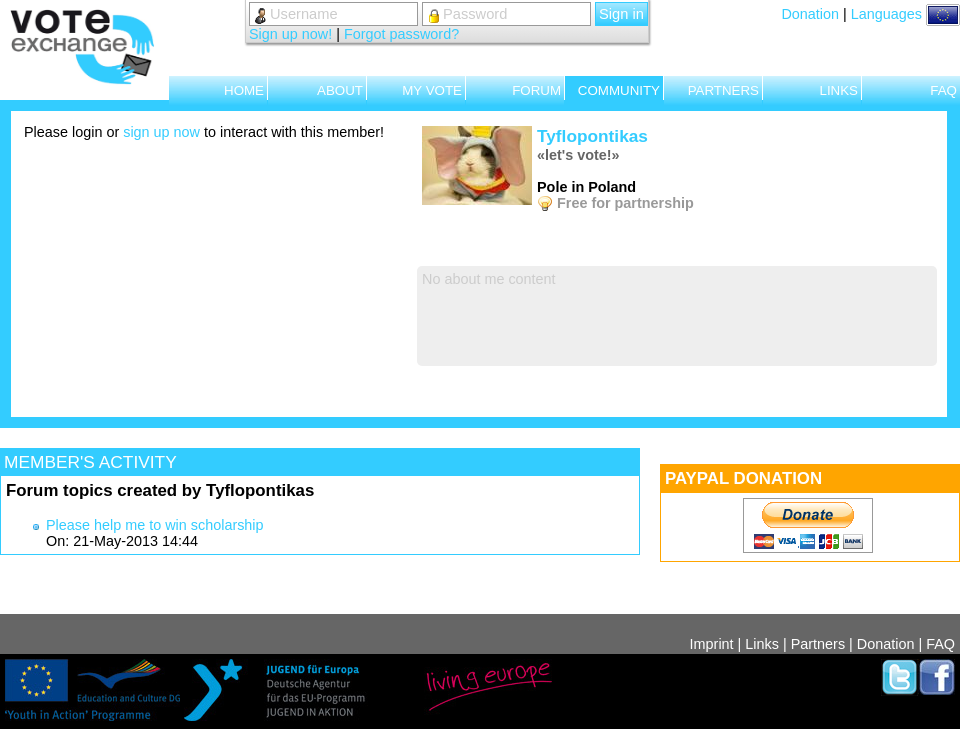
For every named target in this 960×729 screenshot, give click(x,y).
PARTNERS (723, 90)
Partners (818, 644)
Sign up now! (290, 34)
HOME (244, 90)
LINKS (838, 90)
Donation (810, 14)
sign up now (161, 132)
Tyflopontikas (592, 136)
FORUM (536, 90)
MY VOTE (432, 90)
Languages (905, 14)
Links (762, 644)
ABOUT (340, 90)
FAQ (943, 90)
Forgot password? (401, 34)
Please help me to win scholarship (155, 525)
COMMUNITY (619, 90)
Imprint (712, 644)
